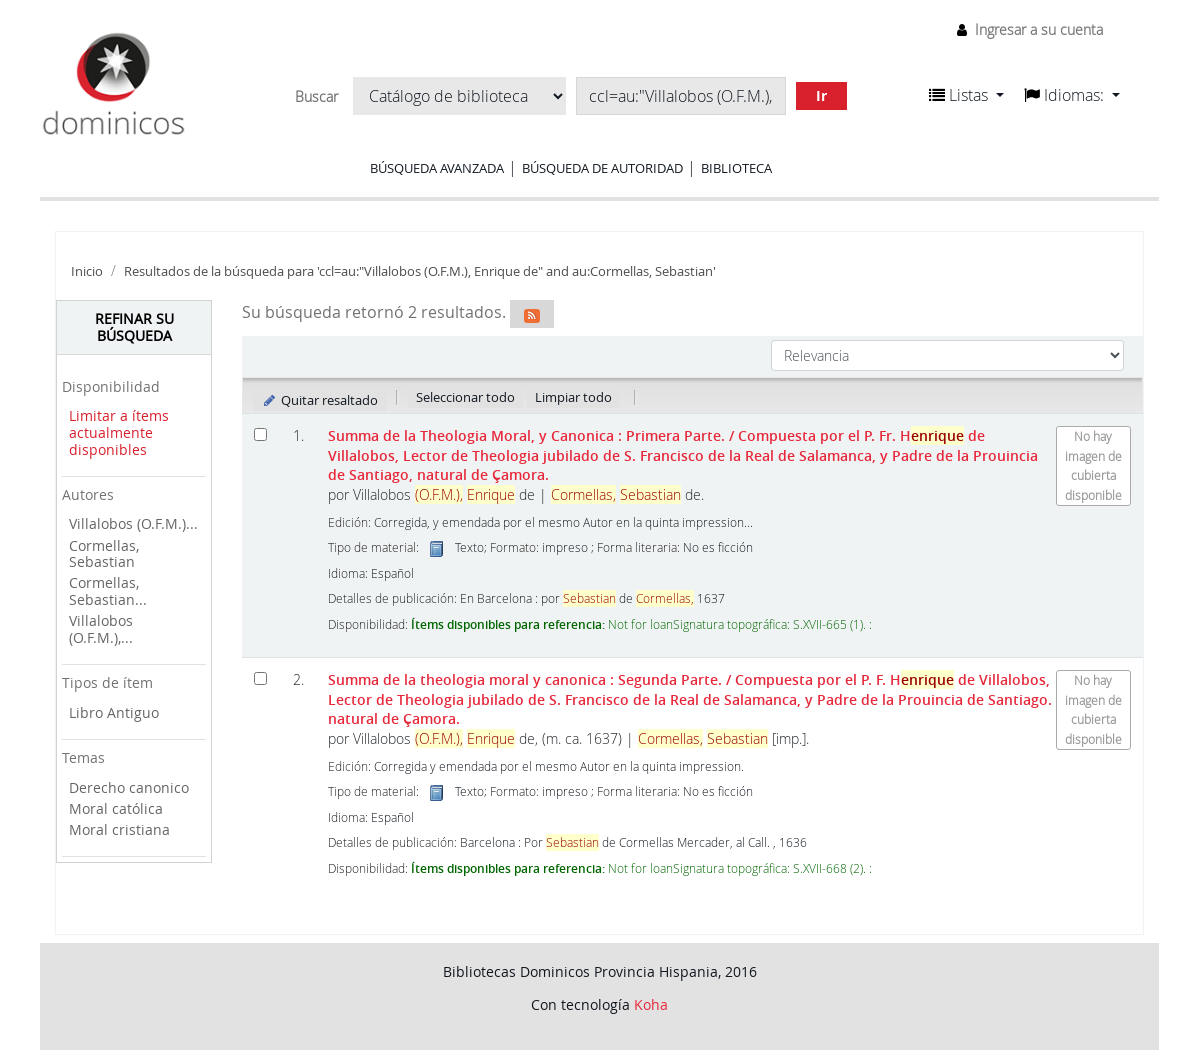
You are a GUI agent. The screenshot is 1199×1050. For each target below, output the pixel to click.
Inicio (87, 271)
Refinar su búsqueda (134, 327)
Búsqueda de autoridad (602, 168)
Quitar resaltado (319, 400)
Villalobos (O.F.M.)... (133, 523)
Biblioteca (736, 168)
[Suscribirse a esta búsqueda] (532, 314)
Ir (821, 95)
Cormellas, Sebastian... (108, 591)
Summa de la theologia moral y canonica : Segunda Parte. (690, 699)
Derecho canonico (129, 787)
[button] (966, 95)
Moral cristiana (119, 829)
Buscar (316, 97)
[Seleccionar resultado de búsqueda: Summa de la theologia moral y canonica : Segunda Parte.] (260, 678)
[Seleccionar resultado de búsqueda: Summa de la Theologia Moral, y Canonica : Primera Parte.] (260, 434)
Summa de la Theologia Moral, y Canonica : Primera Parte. (683, 455)
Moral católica (116, 808)
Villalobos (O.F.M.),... (101, 629)
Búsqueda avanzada (437, 168)
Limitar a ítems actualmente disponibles (119, 432)
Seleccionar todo (465, 397)
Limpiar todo (573, 397)
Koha (651, 1004)
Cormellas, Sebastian (104, 554)
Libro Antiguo (114, 712)
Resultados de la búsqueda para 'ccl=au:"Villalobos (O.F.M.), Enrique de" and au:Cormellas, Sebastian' (420, 271)
